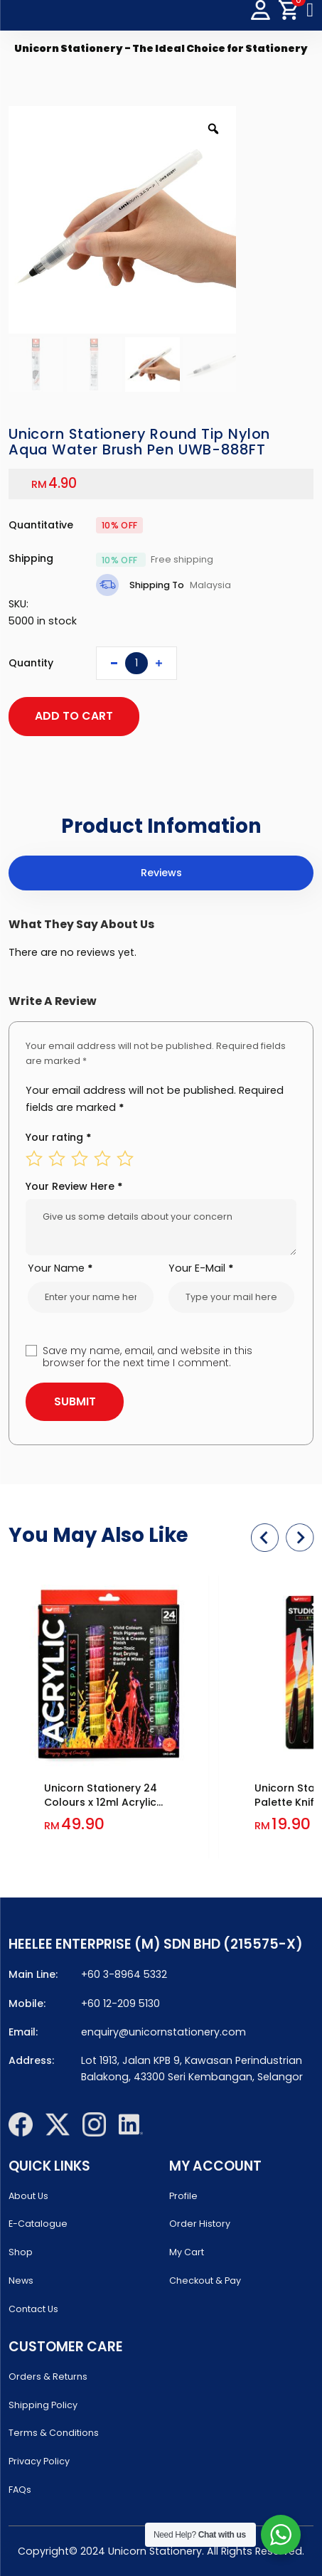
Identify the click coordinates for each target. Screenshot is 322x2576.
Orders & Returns (48, 2376)
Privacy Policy (39, 2461)
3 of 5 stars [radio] (79, 1158)
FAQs (20, 2490)
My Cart (186, 2252)
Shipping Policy (43, 2405)
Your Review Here (74, 1186)
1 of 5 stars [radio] (34, 1158)
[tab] (161, 873)
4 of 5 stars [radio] (102, 1158)
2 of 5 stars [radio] (56, 1158)
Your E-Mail (201, 1268)
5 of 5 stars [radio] (125, 1158)
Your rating (59, 1137)
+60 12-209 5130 (120, 2003)
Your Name (60, 1268)
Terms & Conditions (54, 2433)
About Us (28, 2196)
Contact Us (33, 2309)
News (21, 2280)
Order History (199, 2224)
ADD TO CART (74, 716)
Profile (183, 2196)
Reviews (161, 873)
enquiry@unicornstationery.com (163, 2032)
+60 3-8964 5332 (124, 1974)
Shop (21, 2252)
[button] (265, 1537)
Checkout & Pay (205, 2280)
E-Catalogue (38, 2224)
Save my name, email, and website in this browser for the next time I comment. (147, 1357)
